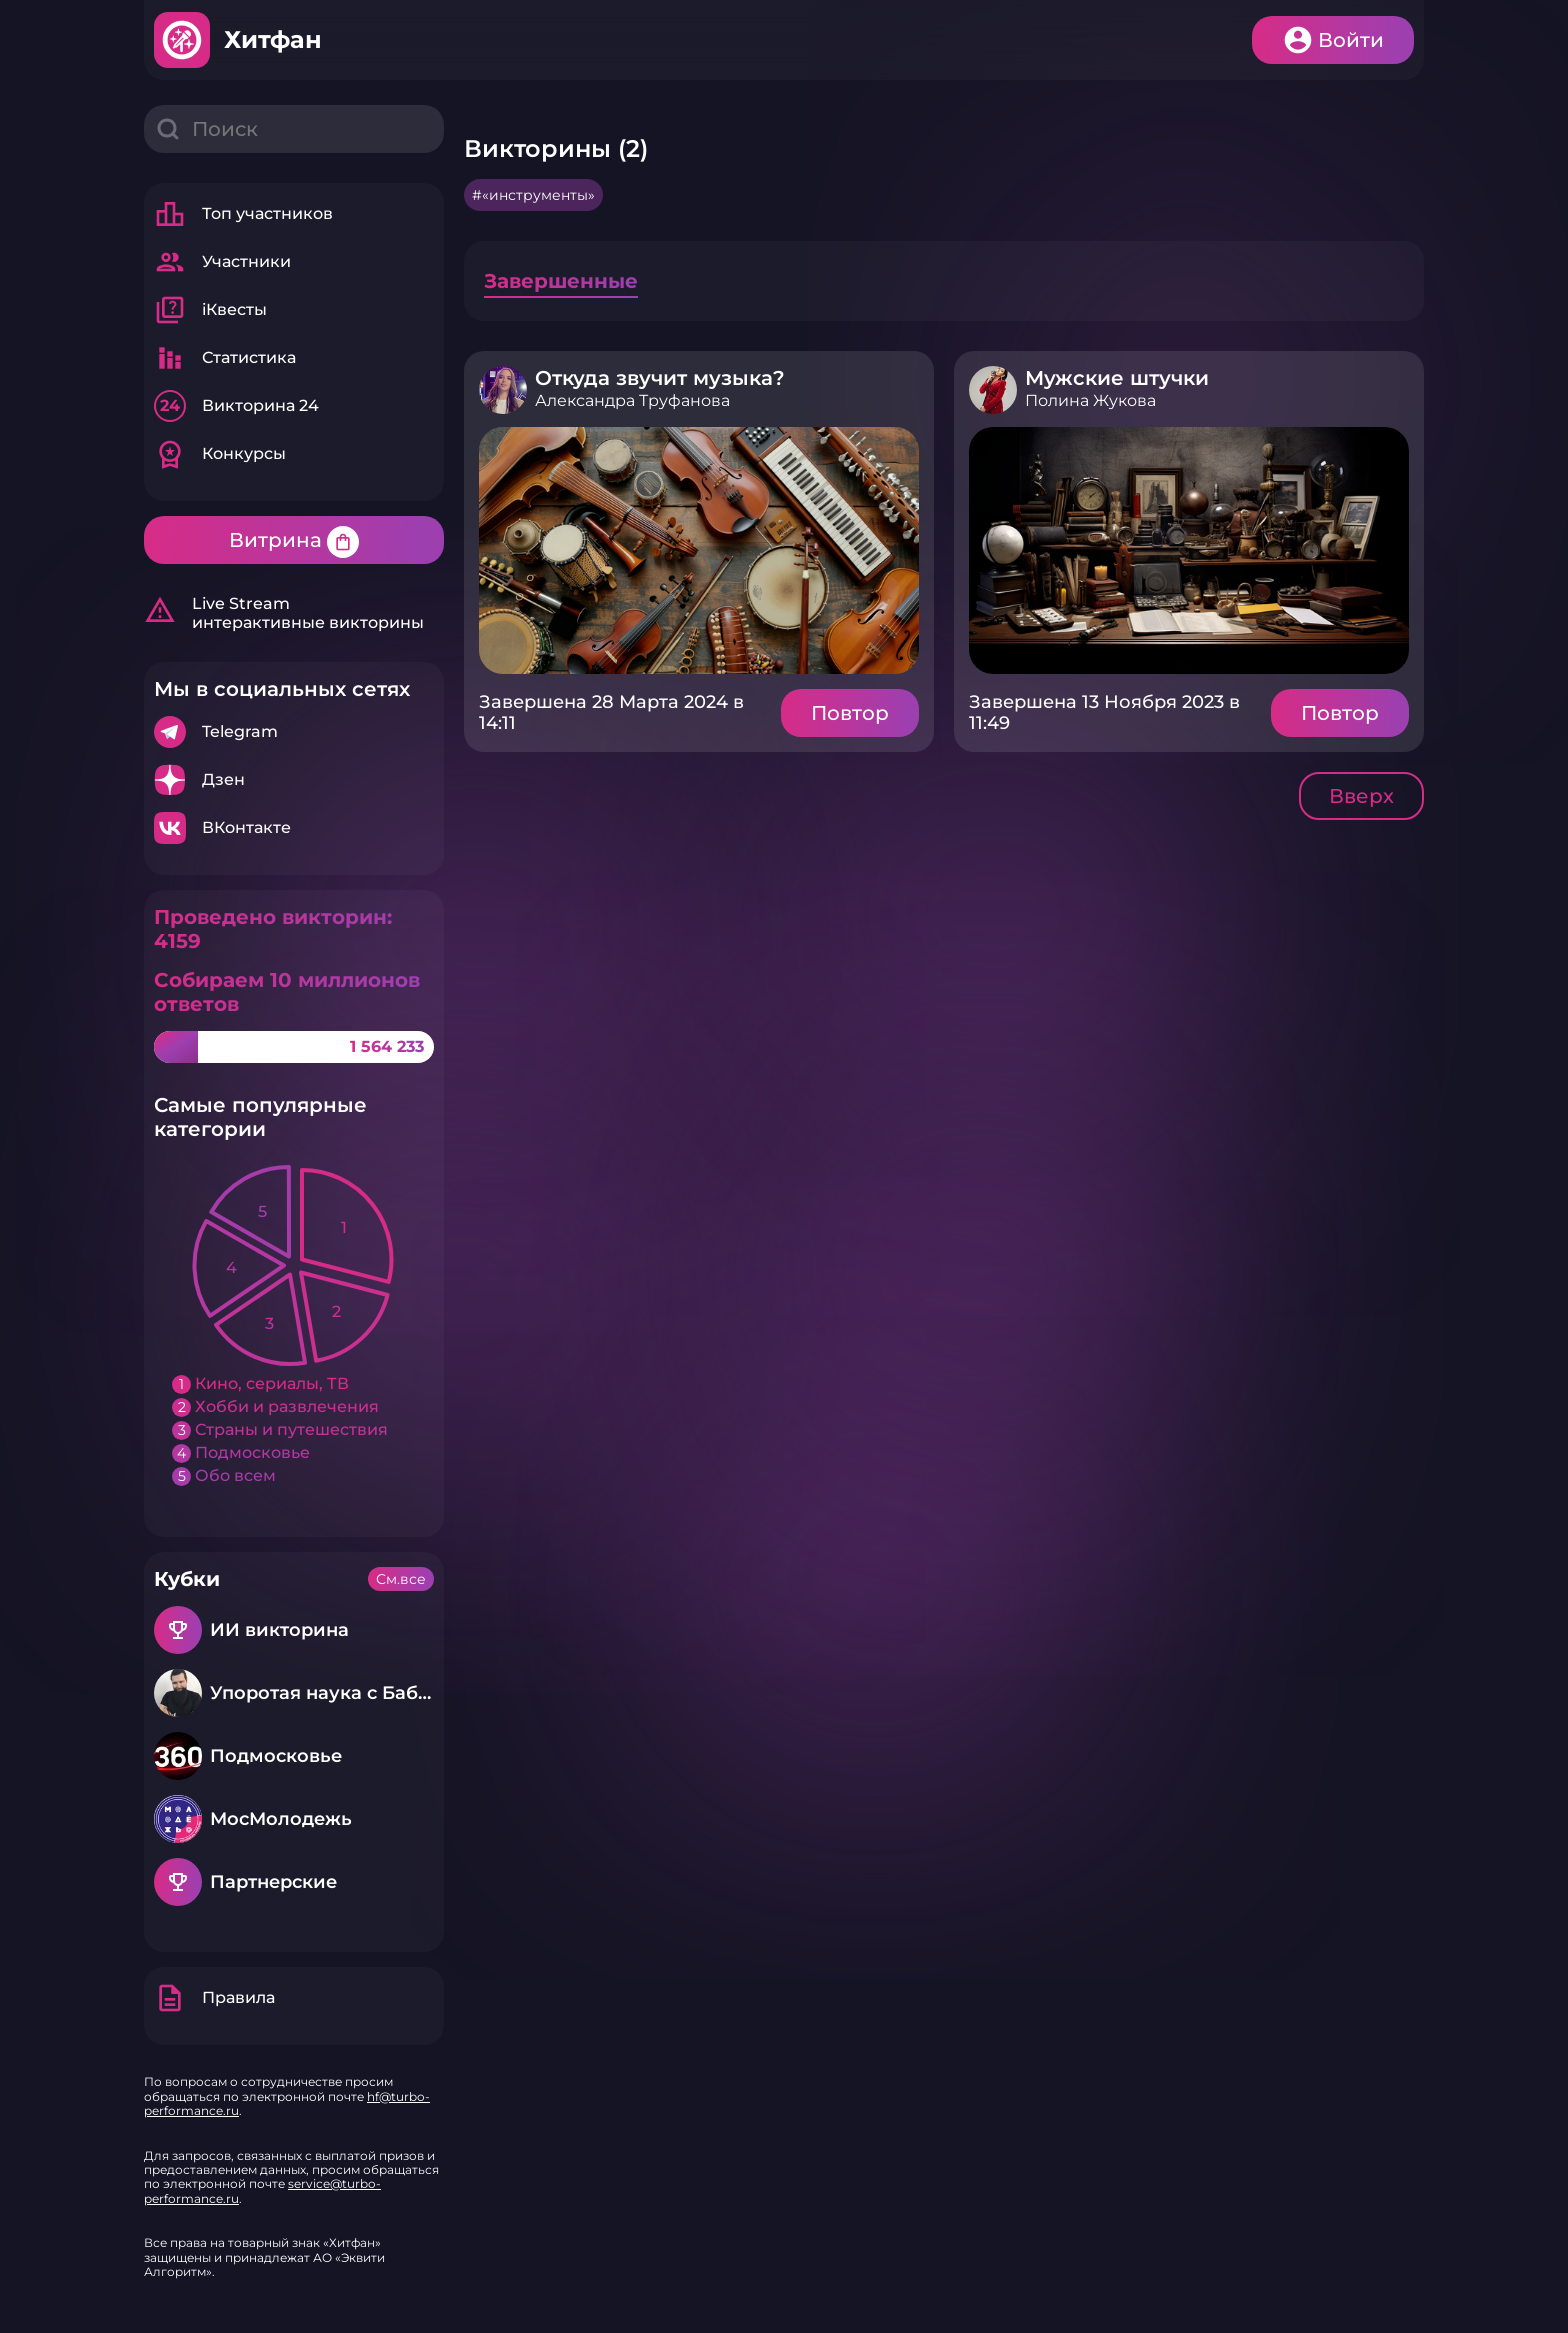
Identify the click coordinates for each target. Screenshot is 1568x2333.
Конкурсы (220, 454)
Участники (222, 262)
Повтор (850, 713)
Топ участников (243, 214)
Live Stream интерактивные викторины (284, 613)
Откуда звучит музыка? (660, 378)
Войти (1351, 40)
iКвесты (210, 310)
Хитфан (273, 39)
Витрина (294, 542)
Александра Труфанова (632, 400)
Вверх (1361, 796)
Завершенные (561, 281)
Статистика (225, 358)
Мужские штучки (1117, 378)
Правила (214, 1998)
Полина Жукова (1090, 400)
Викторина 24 (236, 406)
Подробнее (294, 732)
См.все (401, 1579)
